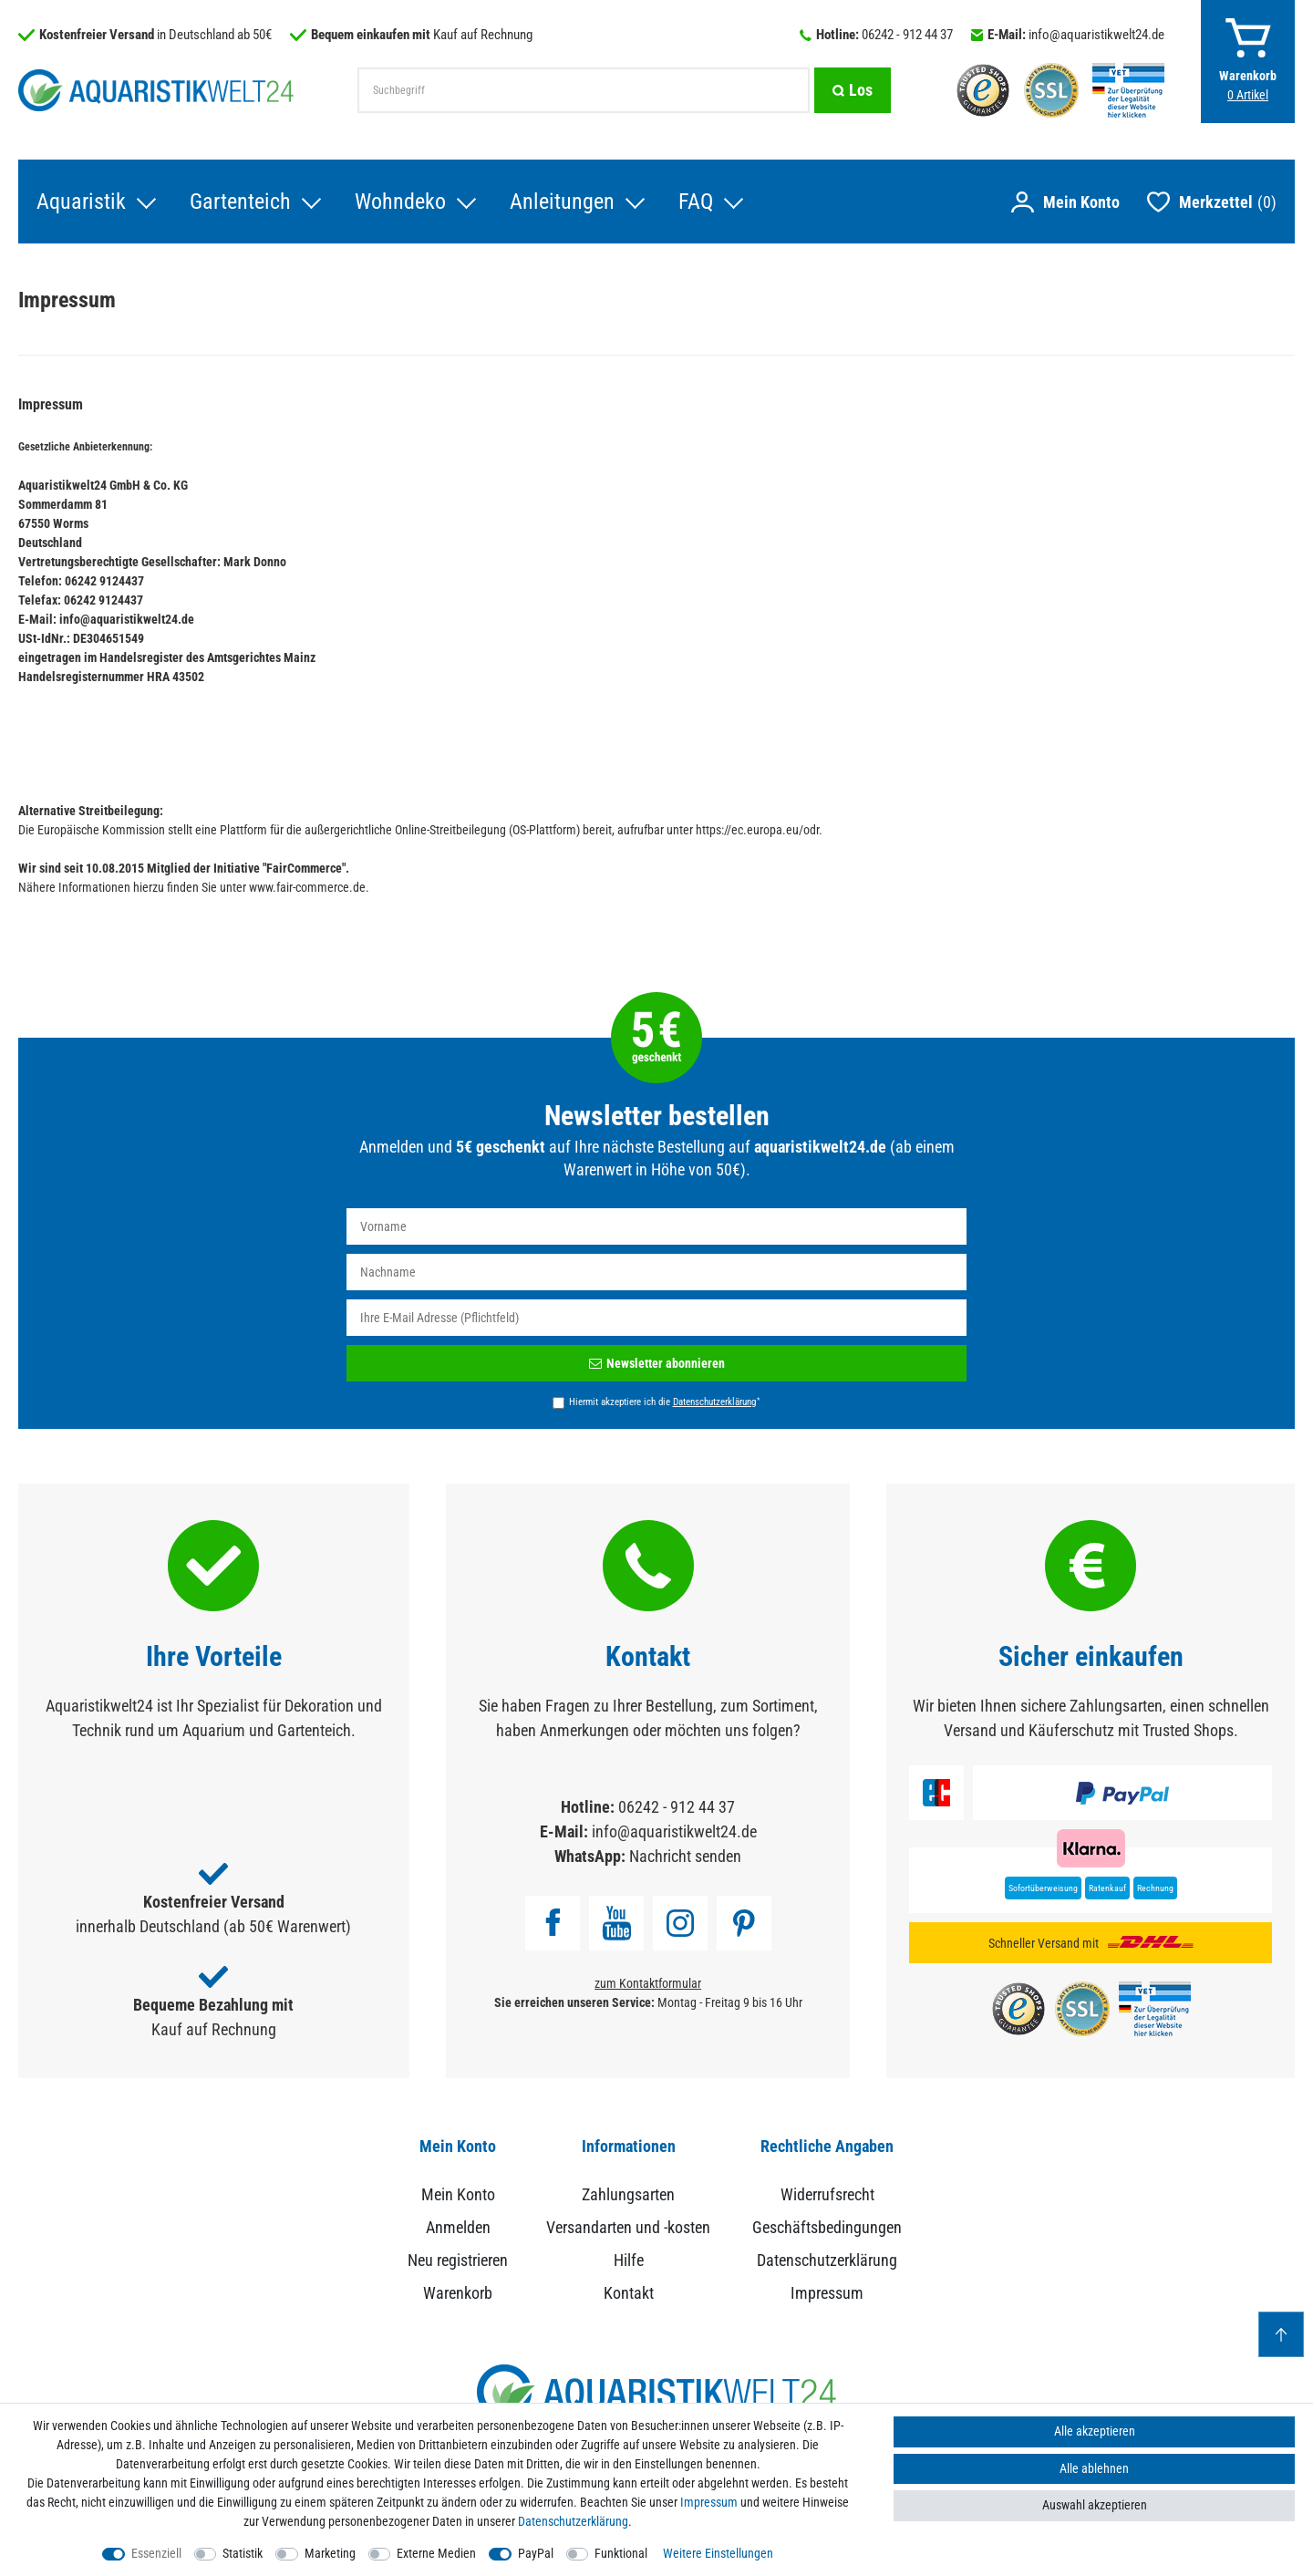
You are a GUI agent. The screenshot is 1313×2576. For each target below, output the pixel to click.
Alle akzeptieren (1094, 2431)
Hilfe (629, 2260)
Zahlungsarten (628, 2194)
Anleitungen (562, 201)
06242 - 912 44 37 (907, 34)
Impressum (827, 2292)
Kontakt (629, 2292)
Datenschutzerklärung (827, 2260)
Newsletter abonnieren (657, 1363)
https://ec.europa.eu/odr (757, 829)
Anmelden (458, 2227)
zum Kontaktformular (647, 1983)
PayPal (535, 2553)
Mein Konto (458, 2194)
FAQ (695, 201)
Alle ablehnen (1094, 2468)
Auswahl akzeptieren (1094, 2505)
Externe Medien (436, 2553)
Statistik (242, 2553)
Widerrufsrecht (827, 2194)
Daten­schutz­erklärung (573, 2521)
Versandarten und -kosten (628, 2227)
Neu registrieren (458, 2260)
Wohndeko (400, 201)
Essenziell (156, 2553)
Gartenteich (240, 201)
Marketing (330, 2553)
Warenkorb (457, 2292)
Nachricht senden (685, 1856)
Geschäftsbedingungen (827, 2227)
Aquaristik (81, 201)
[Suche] (852, 90)
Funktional (620, 2553)
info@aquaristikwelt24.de (1096, 34)
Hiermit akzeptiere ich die (664, 1401)
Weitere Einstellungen (718, 2553)
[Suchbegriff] (583, 90)
